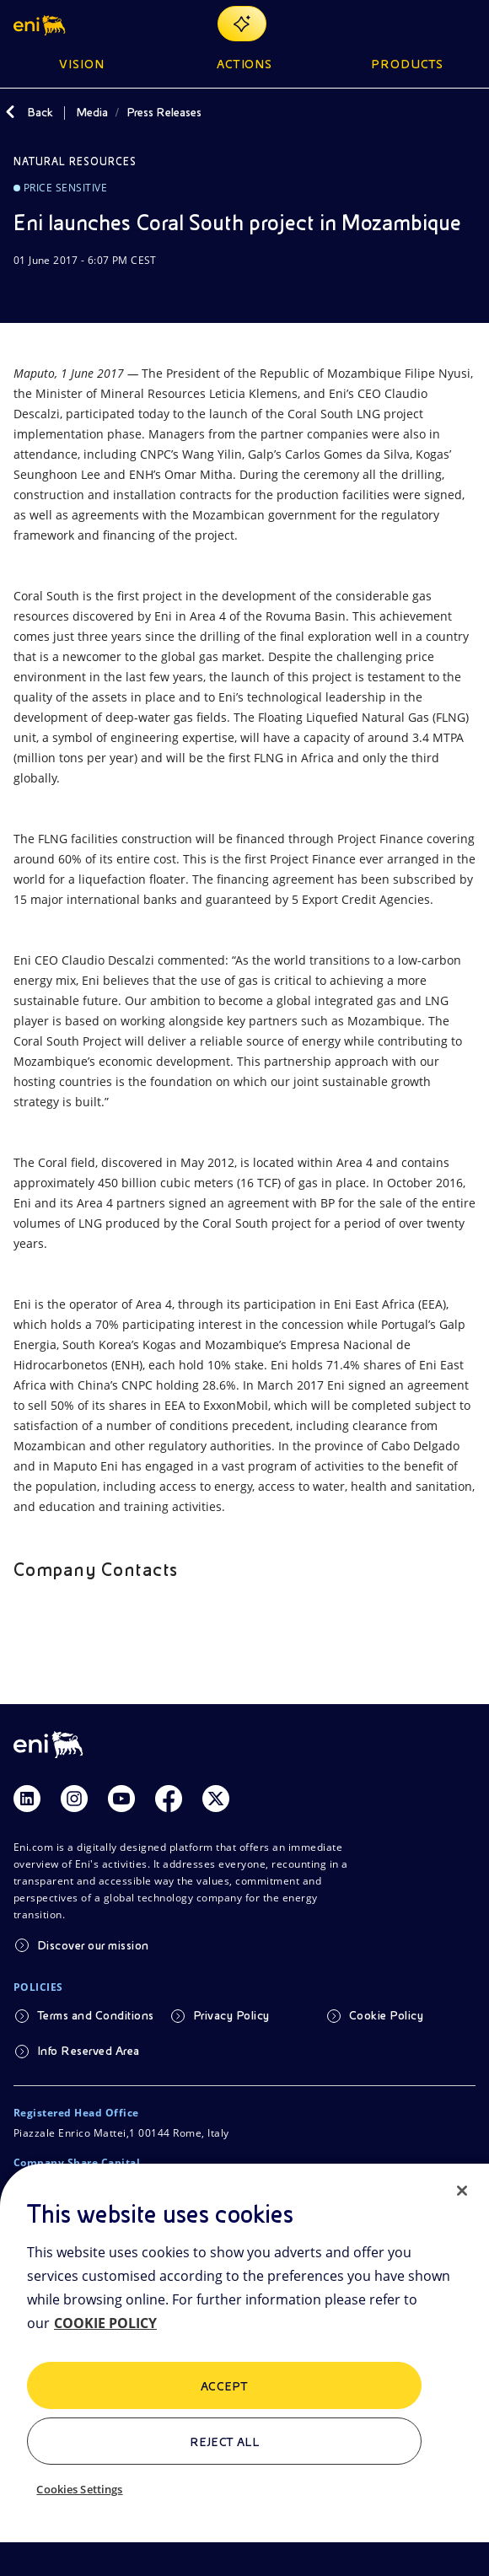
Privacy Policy (231, 2015)
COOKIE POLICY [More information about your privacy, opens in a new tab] (105, 2323)
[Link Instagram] (74, 1798)
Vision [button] (82, 64)
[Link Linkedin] (26, 1798)
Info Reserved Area (88, 2050)
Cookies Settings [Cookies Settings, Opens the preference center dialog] (79, 2489)
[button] (40, 23)
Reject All (225, 2442)
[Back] (10, 112)
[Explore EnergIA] (242, 23)
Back (40, 112)
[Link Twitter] (215, 1798)
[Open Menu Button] (465, 23)
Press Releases (164, 112)
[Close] (462, 2190)
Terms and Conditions (95, 2015)
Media (92, 112)
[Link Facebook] (168, 1798)
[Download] (23, 292)
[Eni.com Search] (425, 23)
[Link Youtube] (121, 1798)
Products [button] (407, 64)
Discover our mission (93, 1945)
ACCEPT (225, 2386)
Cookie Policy (386, 2015)
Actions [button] (245, 64)
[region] (244, 2370)
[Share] (64, 292)
